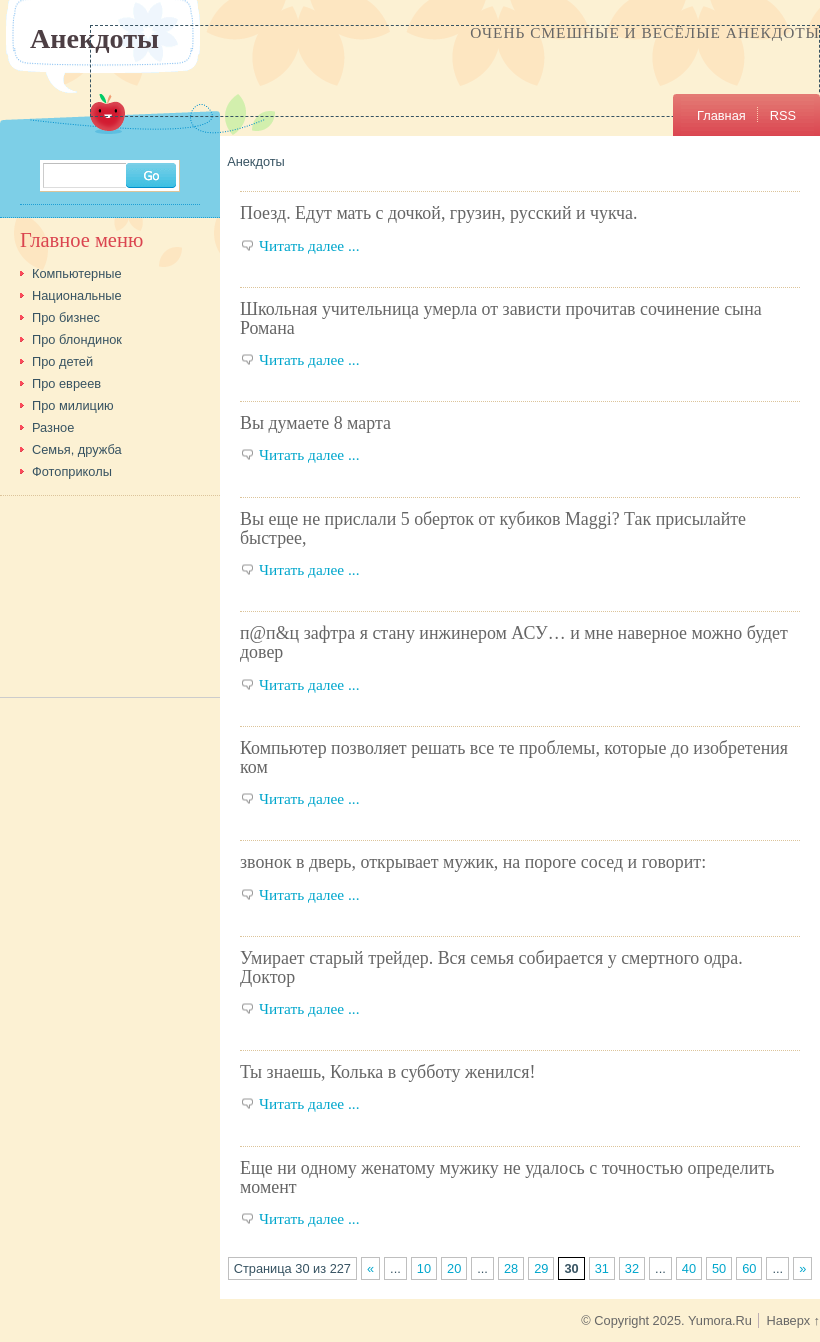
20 (454, 1268)
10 (424, 1268)
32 (632, 1268)
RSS (783, 115)
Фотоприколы (72, 471)
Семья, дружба (77, 449)
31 (602, 1268)
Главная (721, 115)
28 (511, 1268)
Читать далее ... (309, 245)
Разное (53, 427)
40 (689, 1268)
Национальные (77, 295)
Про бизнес (66, 317)
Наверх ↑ (793, 1320)
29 (541, 1268)
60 (749, 1268)
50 (719, 1268)
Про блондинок (77, 339)
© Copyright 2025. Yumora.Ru (666, 1320)
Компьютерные (77, 273)
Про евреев (66, 383)
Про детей (62, 361)
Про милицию (73, 405)
